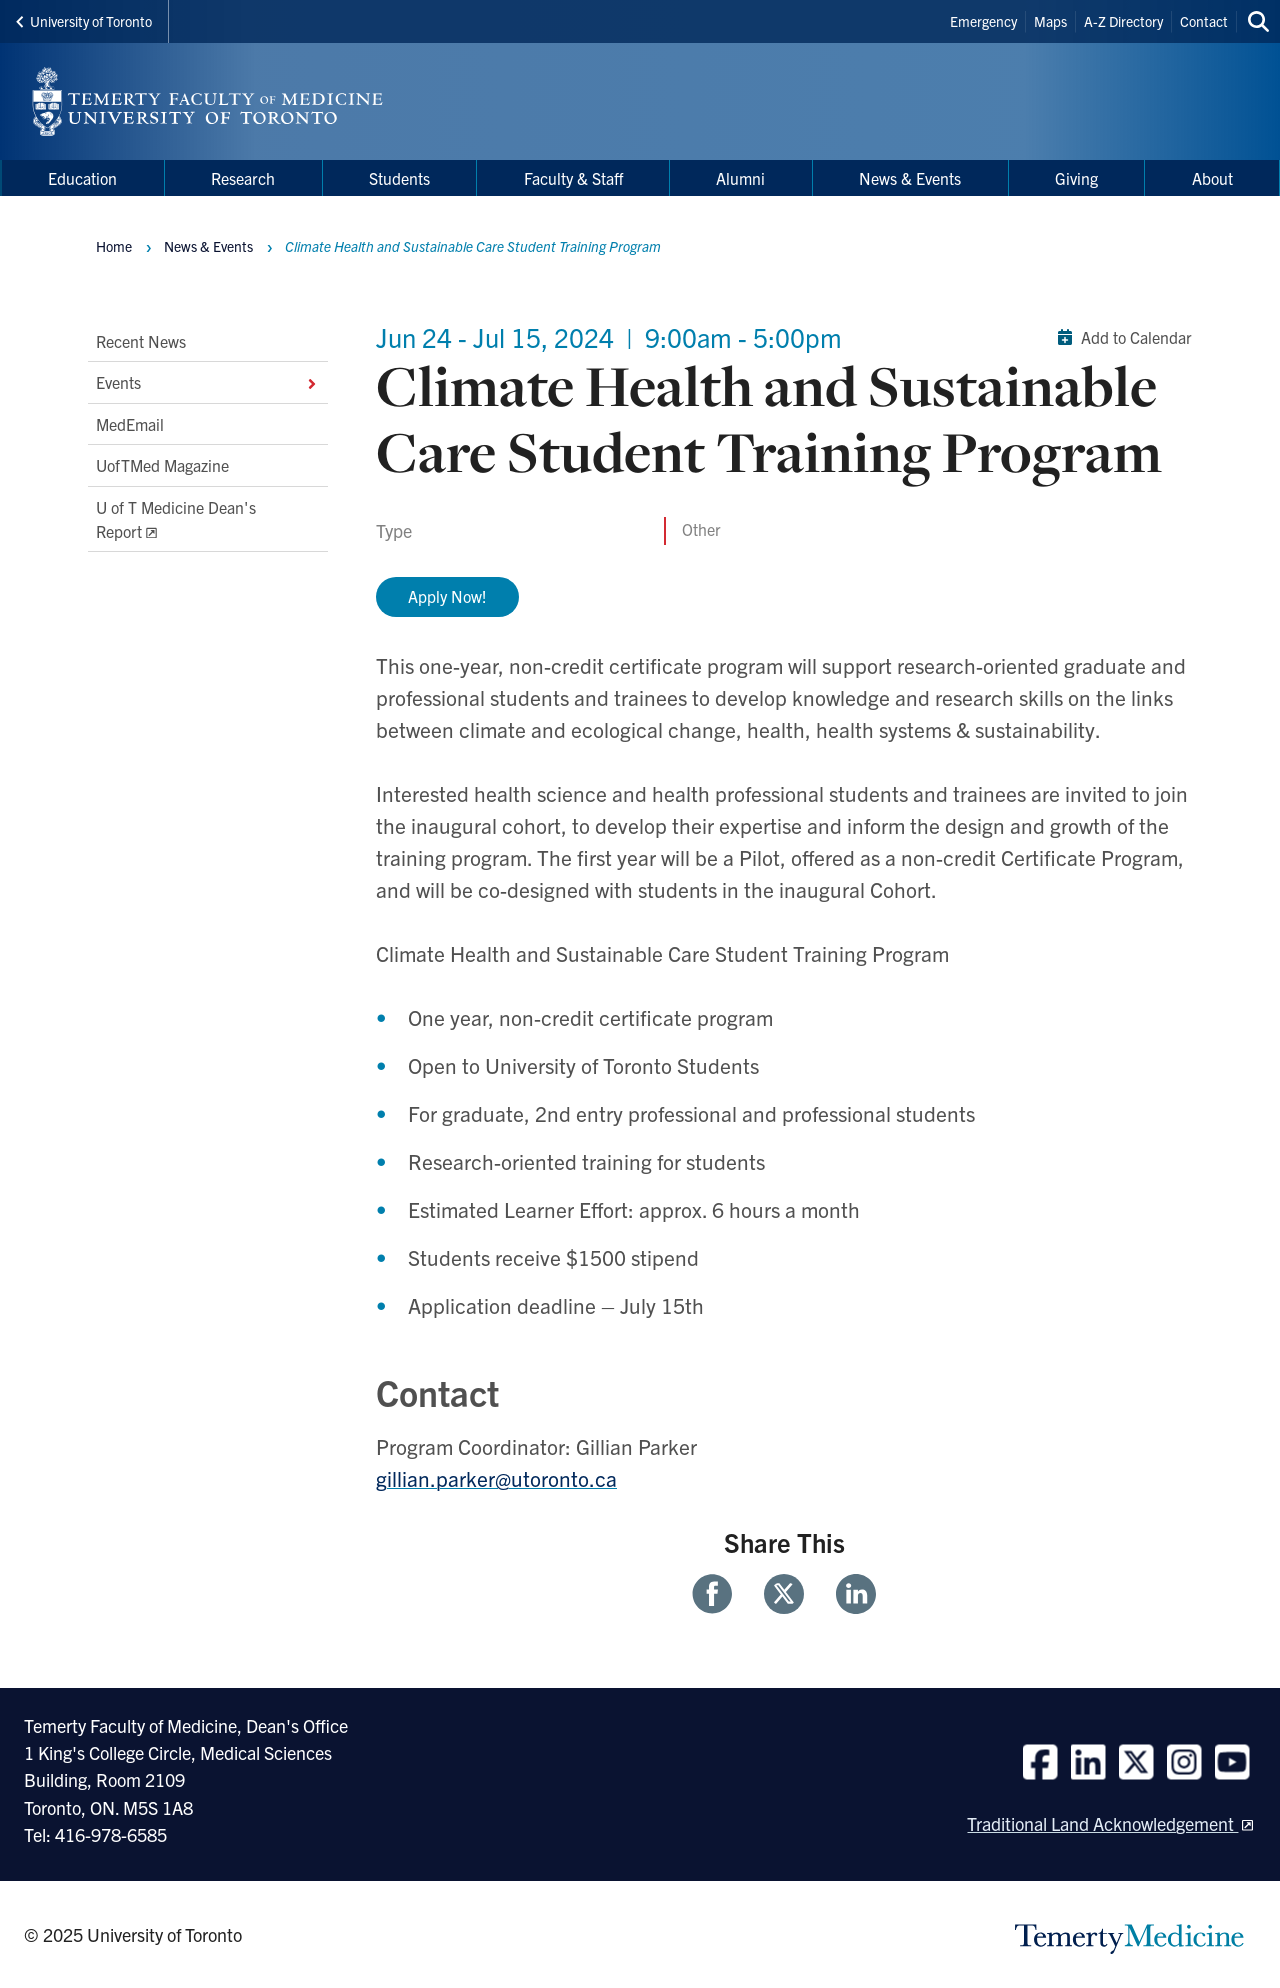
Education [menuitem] (82, 178)
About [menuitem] (1212, 178)
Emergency (983, 21)
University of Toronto (84, 21)
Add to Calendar (1120, 337)
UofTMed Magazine (162, 465)
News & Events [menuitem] (910, 178)
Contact (1204, 21)
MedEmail (130, 424)
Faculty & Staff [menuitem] (573, 178)
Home (114, 246)
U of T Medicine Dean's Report (176, 519)
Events (208, 383)
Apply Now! (447, 596)
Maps (1050, 21)
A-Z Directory (1123, 21)
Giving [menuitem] (1076, 178)
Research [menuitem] (243, 178)
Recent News (141, 341)
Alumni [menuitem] (740, 178)
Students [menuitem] (399, 178)
